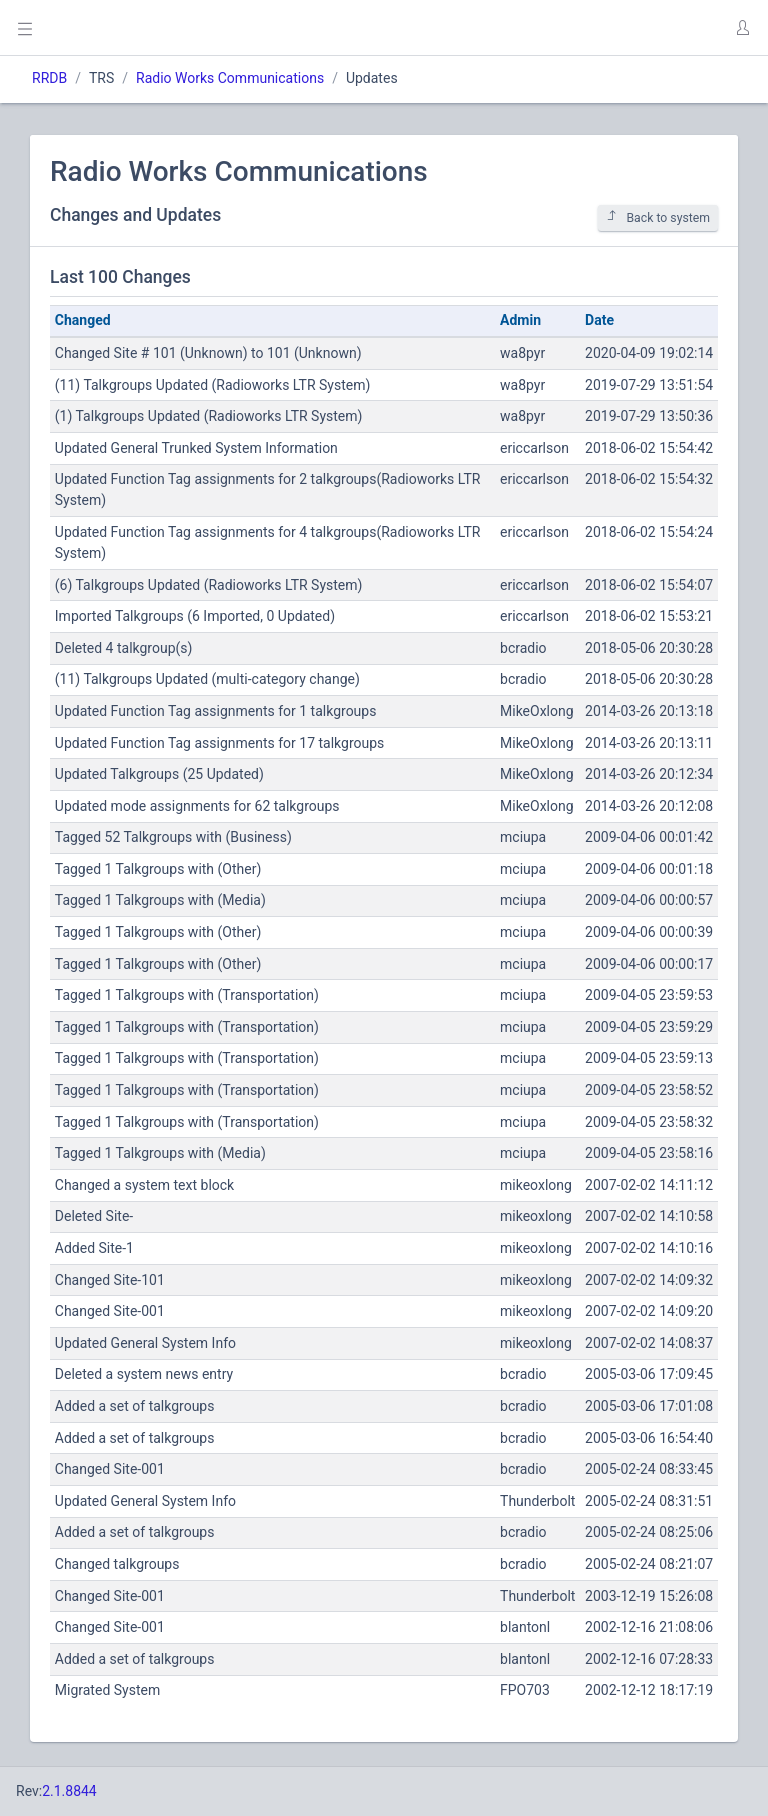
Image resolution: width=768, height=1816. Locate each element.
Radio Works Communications (230, 78)
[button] (742, 28)
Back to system (658, 217)
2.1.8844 (69, 1791)
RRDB (49, 78)
